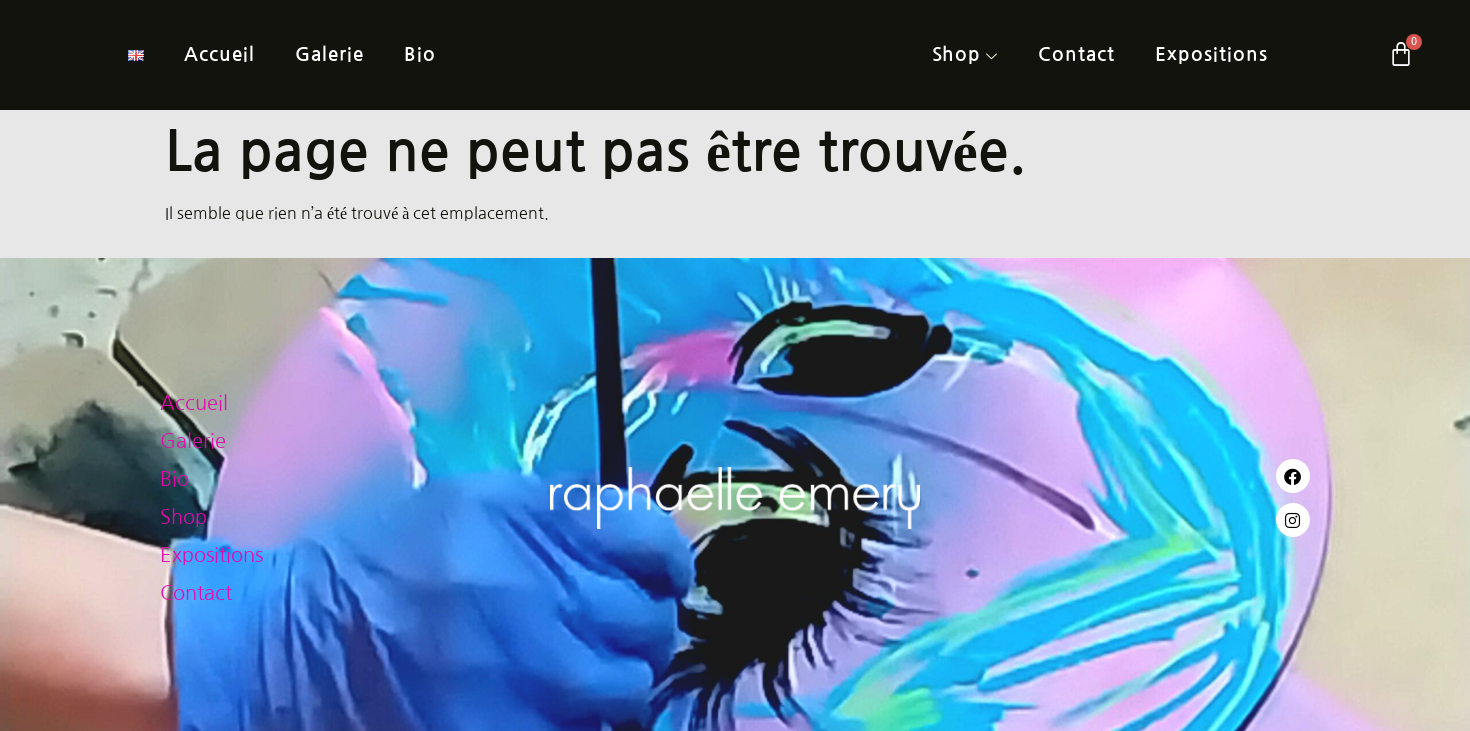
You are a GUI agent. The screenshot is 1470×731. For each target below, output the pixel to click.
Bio (420, 54)
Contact (1076, 54)
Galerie (329, 54)
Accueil (219, 54)
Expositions (1211, 54)
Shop (965, 56)
